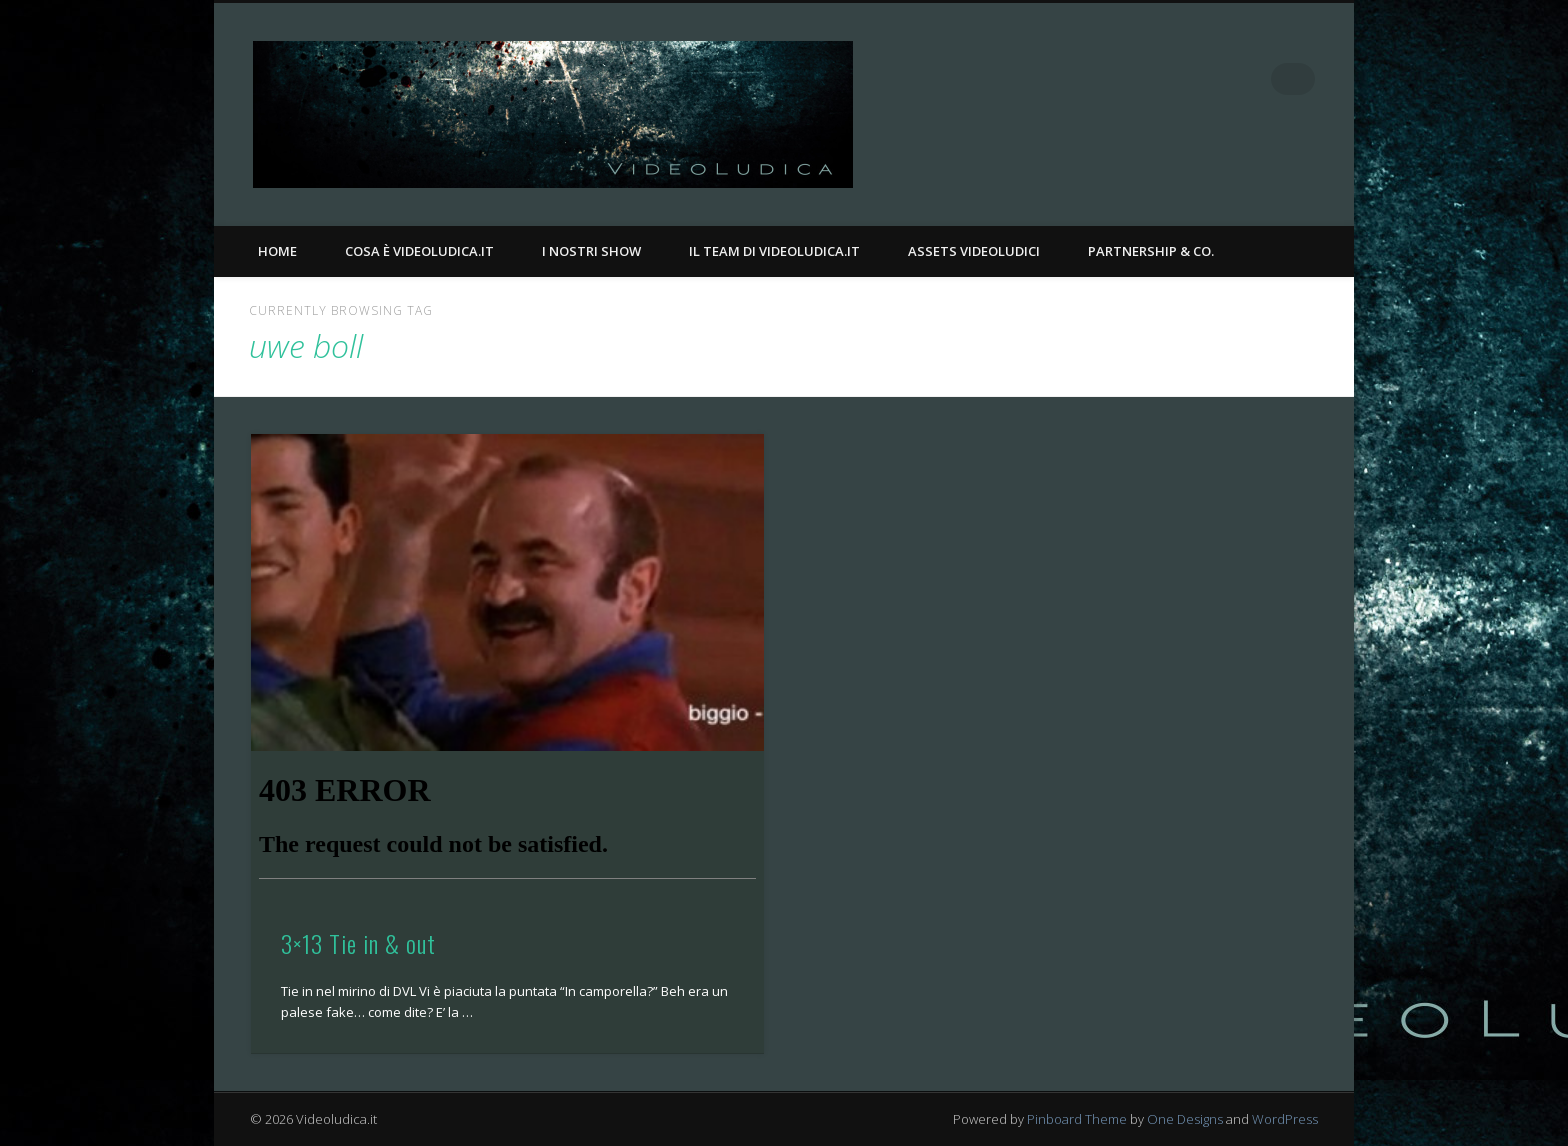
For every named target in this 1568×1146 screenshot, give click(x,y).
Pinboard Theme (1077, 1119)
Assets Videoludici (974, 251)
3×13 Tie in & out (358, 943)
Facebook (1217, 79)
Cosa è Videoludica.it (419, 251)
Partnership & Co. (1151, 251)
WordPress (1285, 1119)
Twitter (1258, 79)
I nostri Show (591, 251)
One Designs (1185, 1119)
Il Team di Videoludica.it (774, 251)
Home (277, 251)
